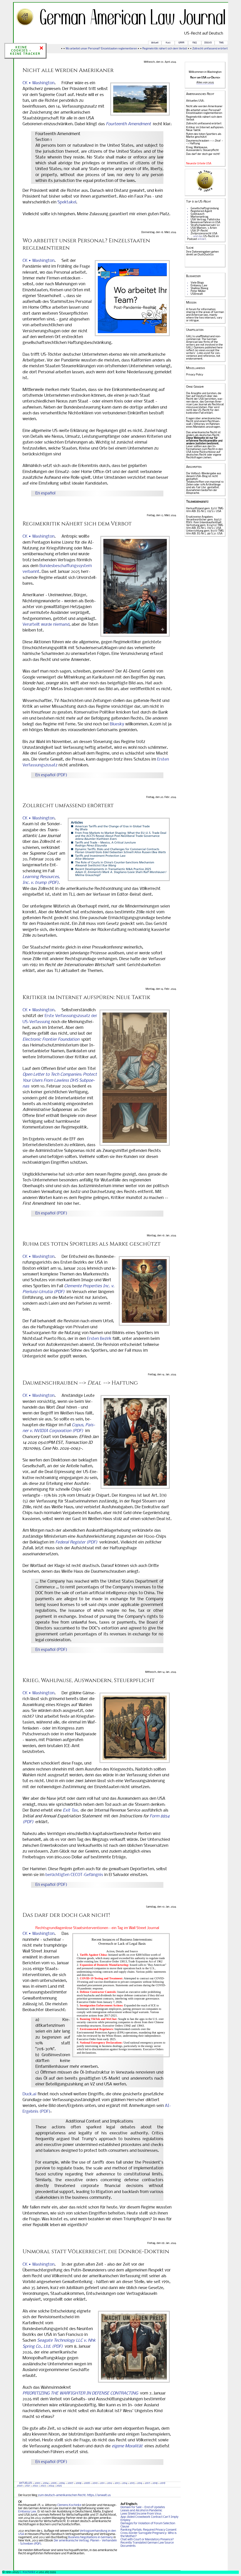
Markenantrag (199, 216)
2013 (117, 2483)
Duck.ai (29, 2094)
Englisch (131, 2504)
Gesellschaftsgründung (205, 208)
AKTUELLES (25, 2483)
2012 (109, 2483)
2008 (78, 2483)
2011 (102, 2483)
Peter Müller (198, 291)
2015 (132, 2483)
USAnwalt (197, 294)
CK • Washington (38, 83)
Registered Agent (201, 211)
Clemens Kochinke (69, 2505)
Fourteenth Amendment (128, 124)
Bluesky (117, 724)
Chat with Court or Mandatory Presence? (147, 2539)
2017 (147, 2483)
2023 (43, 2485)
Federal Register (70, 1542)
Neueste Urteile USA (198, 163)
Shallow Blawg (199, 288)
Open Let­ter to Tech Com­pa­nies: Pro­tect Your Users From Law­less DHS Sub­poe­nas (60, 1080)
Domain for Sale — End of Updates (142, 2507)
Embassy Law (27, 2511)
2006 (62, 2483)
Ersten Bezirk (99, 1339)
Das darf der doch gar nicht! (66, 1915)
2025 (59, 2485)
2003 (37, 2483)
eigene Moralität (127, 2446)
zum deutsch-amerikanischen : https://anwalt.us (74, 2495)
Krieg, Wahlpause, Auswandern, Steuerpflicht (89, 1680)
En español (45, 493)
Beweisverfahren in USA (205, 222)
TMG (221, 43)
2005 (54, 2483)
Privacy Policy (194, 374)
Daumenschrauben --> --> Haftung (80, 1382)
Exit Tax (70, 1810)
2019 (162, 2483)
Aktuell (154, 43)
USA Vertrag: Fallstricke (205, 219)
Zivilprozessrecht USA (204, 233)
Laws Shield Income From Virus (140, 2513)
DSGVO (208, 43)
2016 (139, 2483)
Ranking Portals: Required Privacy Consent (148, 2530)
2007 (70, 2483)
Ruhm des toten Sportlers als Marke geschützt (92, 1244)
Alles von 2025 (205, 82)
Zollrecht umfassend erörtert (213, 48)
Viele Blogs (197, 282)
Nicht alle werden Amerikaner (68, 70)
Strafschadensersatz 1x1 (205, 225)
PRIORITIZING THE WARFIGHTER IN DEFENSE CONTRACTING (80, 2393)
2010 (95, 2483)
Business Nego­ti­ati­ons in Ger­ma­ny (90, 2537)
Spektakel (66, 202)
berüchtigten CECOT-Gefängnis (74, 1875)
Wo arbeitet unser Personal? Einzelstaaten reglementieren (104, 48)
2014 (124, 2483)
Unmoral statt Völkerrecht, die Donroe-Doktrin (96, 2251)
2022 (35, 2485)
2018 (155, 2483)
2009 (87, 2483)
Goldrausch (197, 214)
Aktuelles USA (195, 100)
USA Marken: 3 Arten (204, 228)
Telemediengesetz (197, 501)
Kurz (168, 43)
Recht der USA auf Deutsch (205, 77)
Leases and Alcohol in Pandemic (141, 2510)
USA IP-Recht (199, 230)
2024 (51, 2485)
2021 (27, 2485)
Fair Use (201, 487)
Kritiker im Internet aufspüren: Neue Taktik (86, 997)
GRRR (181, 43)
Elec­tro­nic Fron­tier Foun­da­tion (51, 1039)
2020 (19, 2485)
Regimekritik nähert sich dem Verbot (167, 48)
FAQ (195, 43)
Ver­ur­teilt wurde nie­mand (46, 624)
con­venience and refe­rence (203, 354)
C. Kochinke (27, 2572)
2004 (45, 2483)
